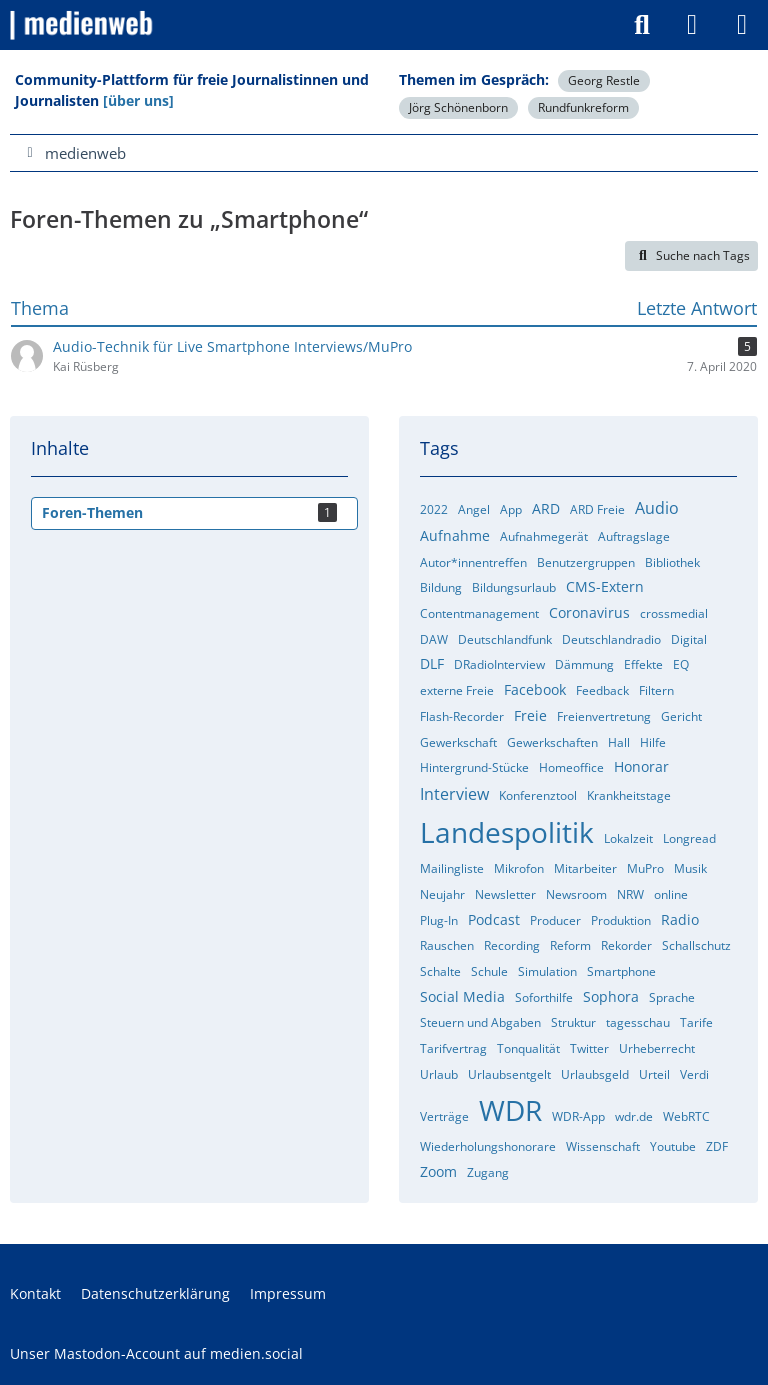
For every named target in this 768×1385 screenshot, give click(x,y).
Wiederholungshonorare (488, 1146)
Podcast (494, 919)
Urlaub (439, 1074)
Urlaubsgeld (595, 1074)
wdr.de (634, 1116)
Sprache (672, 997)
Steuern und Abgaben (480, 1022)
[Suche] (642, 25)
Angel (474, 509)
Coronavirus (589, 612)
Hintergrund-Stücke (474, 767)
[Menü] (742, 25)
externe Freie (457, 690)
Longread (689, 838)
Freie (530, 715)
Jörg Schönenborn (458, 107)
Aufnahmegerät (544, 536)
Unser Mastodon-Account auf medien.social (156, 1353)
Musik (690, 868)
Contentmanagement (479, 613)
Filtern (656, 690)
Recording (512, 945)
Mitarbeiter (585, 868)
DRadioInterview (499, 664)
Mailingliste (452, 868)
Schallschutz (696, 945)
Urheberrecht (657, 1048)
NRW (630, 894)
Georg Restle (604, 80)
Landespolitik (507, 832)
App (511, 509)
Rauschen (447, 945)
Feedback (602, 690)
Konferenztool (538, 795)
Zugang (488, 1172)
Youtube (673, 1146)
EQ (681, 664)
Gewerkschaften (552, 742)
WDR (510, 1110)
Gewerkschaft (458, 742)
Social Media (462, 996)
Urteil (654, 1074)
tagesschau (638, 1022)
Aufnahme (455, 535)
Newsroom (576, 894)
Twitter (589, 1048)
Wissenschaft (603, 1146)
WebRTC (686, 1116)
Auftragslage (634, 536)
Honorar (641, 766)
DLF (432, 663)
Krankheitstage (629, 795)
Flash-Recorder (462, 716)
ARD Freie (597, 509)
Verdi (694, 1074)
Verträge (444, 1116)
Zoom (438, 1171)
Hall (619, 742)
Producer (555, 920)
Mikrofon (519, 868)
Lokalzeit (628, 838)
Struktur (573, 1022)
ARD (546, 508)
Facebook (535, 689)
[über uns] (138, 100)
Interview (454, 794)
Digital (689, 639)
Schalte (440, 971)
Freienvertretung (604, 716)
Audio (657, 508)
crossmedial (674, 613)
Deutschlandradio (611, 639)
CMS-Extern (605, 586)
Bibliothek (672, 562)
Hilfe (653, 742)
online (671, 894)
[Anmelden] (692, 25)
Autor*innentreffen (473, 562)
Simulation (547, 971)
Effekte (643, 664)
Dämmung (584, 664)
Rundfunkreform (583, 107)
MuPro (645, 868)
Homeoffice (571, 767)
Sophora (611, 996)
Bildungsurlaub (514, 587)
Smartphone (621, 971)
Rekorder (626, 945)
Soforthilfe (544, 997)
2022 (434, 509)
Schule (489, 971)
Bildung (441, 587)
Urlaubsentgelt (509, 1074)
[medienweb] (82, 25)
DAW (434, 639)
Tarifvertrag (453, 1048)
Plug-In (439, 920)
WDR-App (578, 1116)
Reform (570, 945)
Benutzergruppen (586, 562)
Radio (680, 919)
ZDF (717, 1146)
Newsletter (505, 894)
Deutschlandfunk (505, 639)
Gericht (681, 716)
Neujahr (442, 894)
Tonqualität (528, 1048)
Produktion (621, 920)
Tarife (696, 1022)
